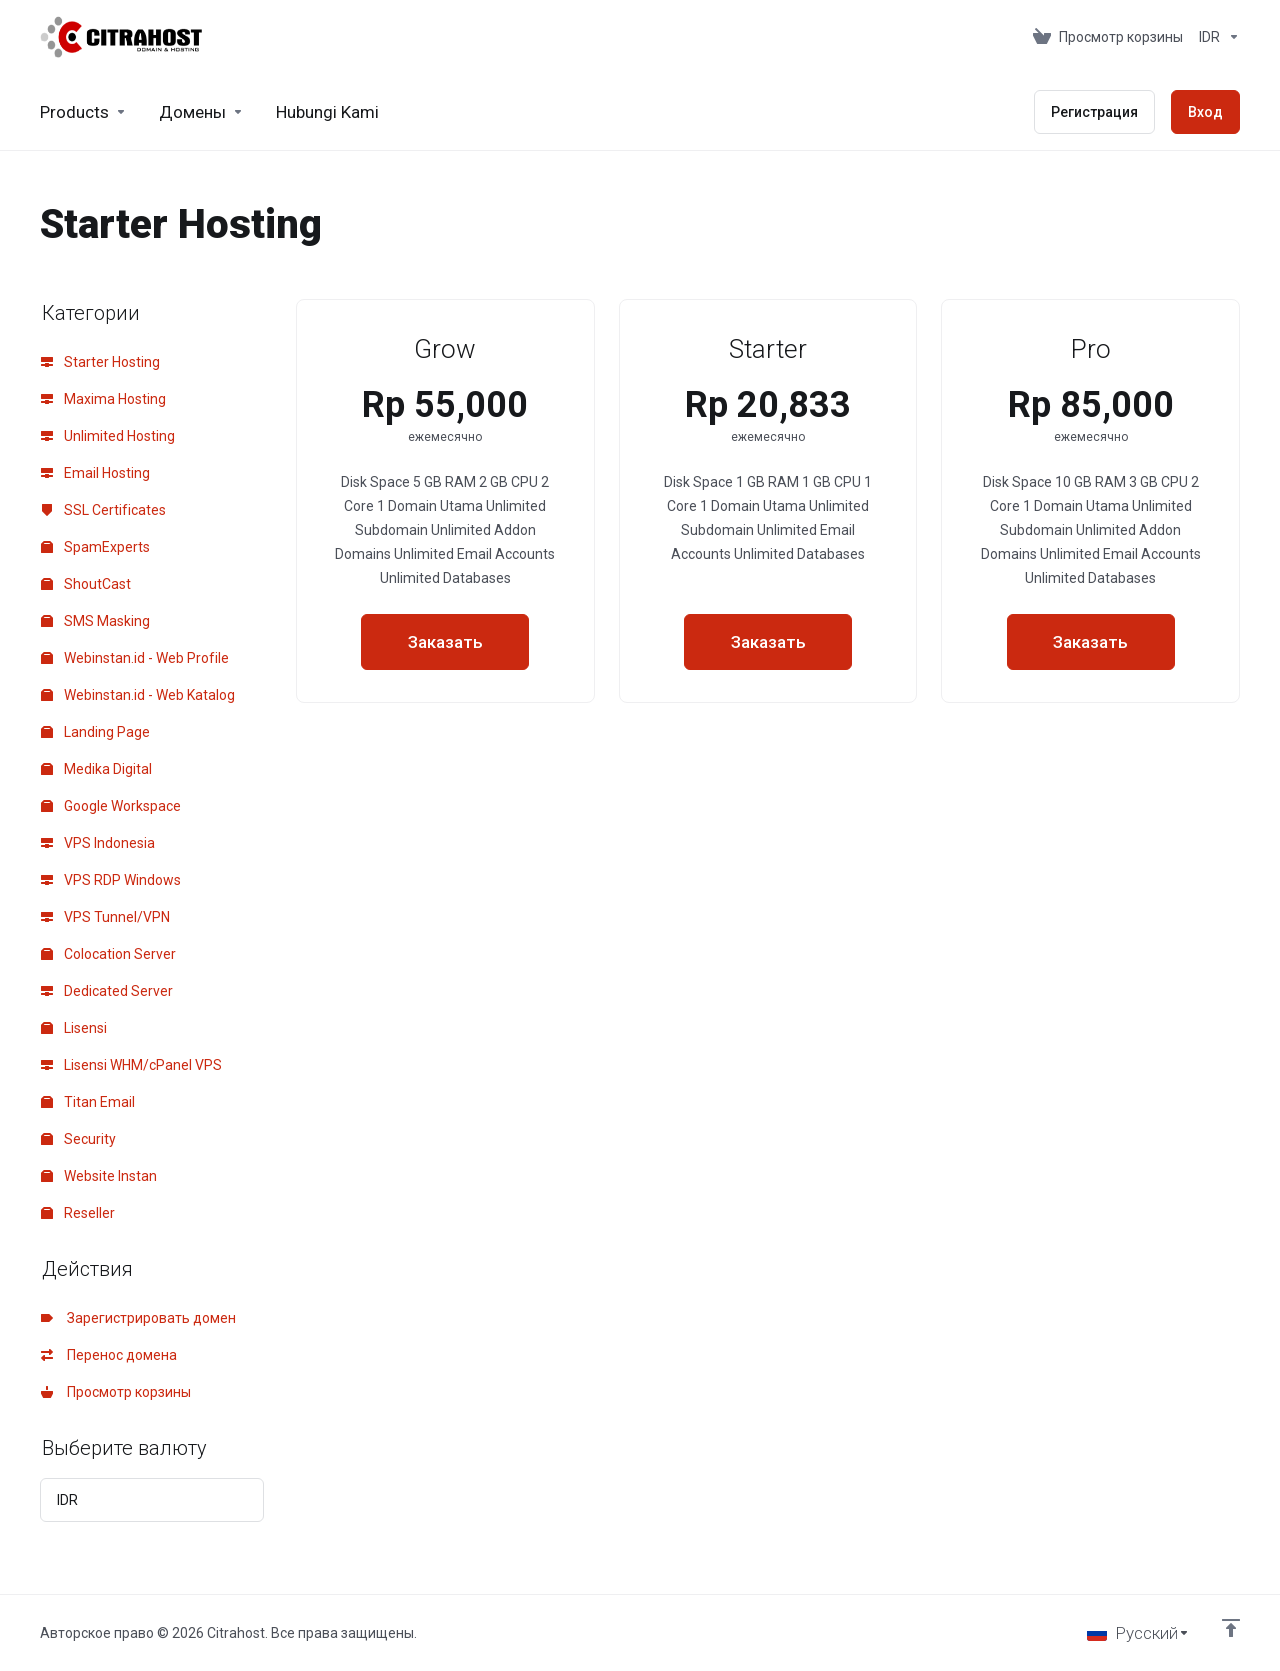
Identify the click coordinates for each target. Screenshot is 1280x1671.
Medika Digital (96, 769)
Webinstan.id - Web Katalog (138, 695)
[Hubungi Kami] (327, 112)
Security (78, 1139)
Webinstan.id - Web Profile (135, 658)
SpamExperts (95, 547)
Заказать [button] (445, 642)
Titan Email (88, 1102)
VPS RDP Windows (111, 880)
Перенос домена (109, 1355)
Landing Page (95, 732)
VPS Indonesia (98, 843)
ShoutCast (86, 584)
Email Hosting (95, 473)
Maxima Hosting (103, 399)
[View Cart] (1108, 37)
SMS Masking (95, 621)
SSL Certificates (103, 510)
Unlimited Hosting (108, 436)
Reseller (78, 1213)
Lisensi (74, 1028)
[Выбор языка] (1138, 1633)
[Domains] (201, 112)
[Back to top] (1231, 1628)
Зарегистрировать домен (138, 1318)
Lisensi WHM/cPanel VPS (131, 1065)
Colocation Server (108, 954)
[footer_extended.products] (83, 112)
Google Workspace (111, 806)
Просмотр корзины (116, 1392)
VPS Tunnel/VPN (105, 917)
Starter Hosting (100, 362)
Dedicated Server (107, 991)
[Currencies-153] (1215, 37)
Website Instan (99, 1176)
